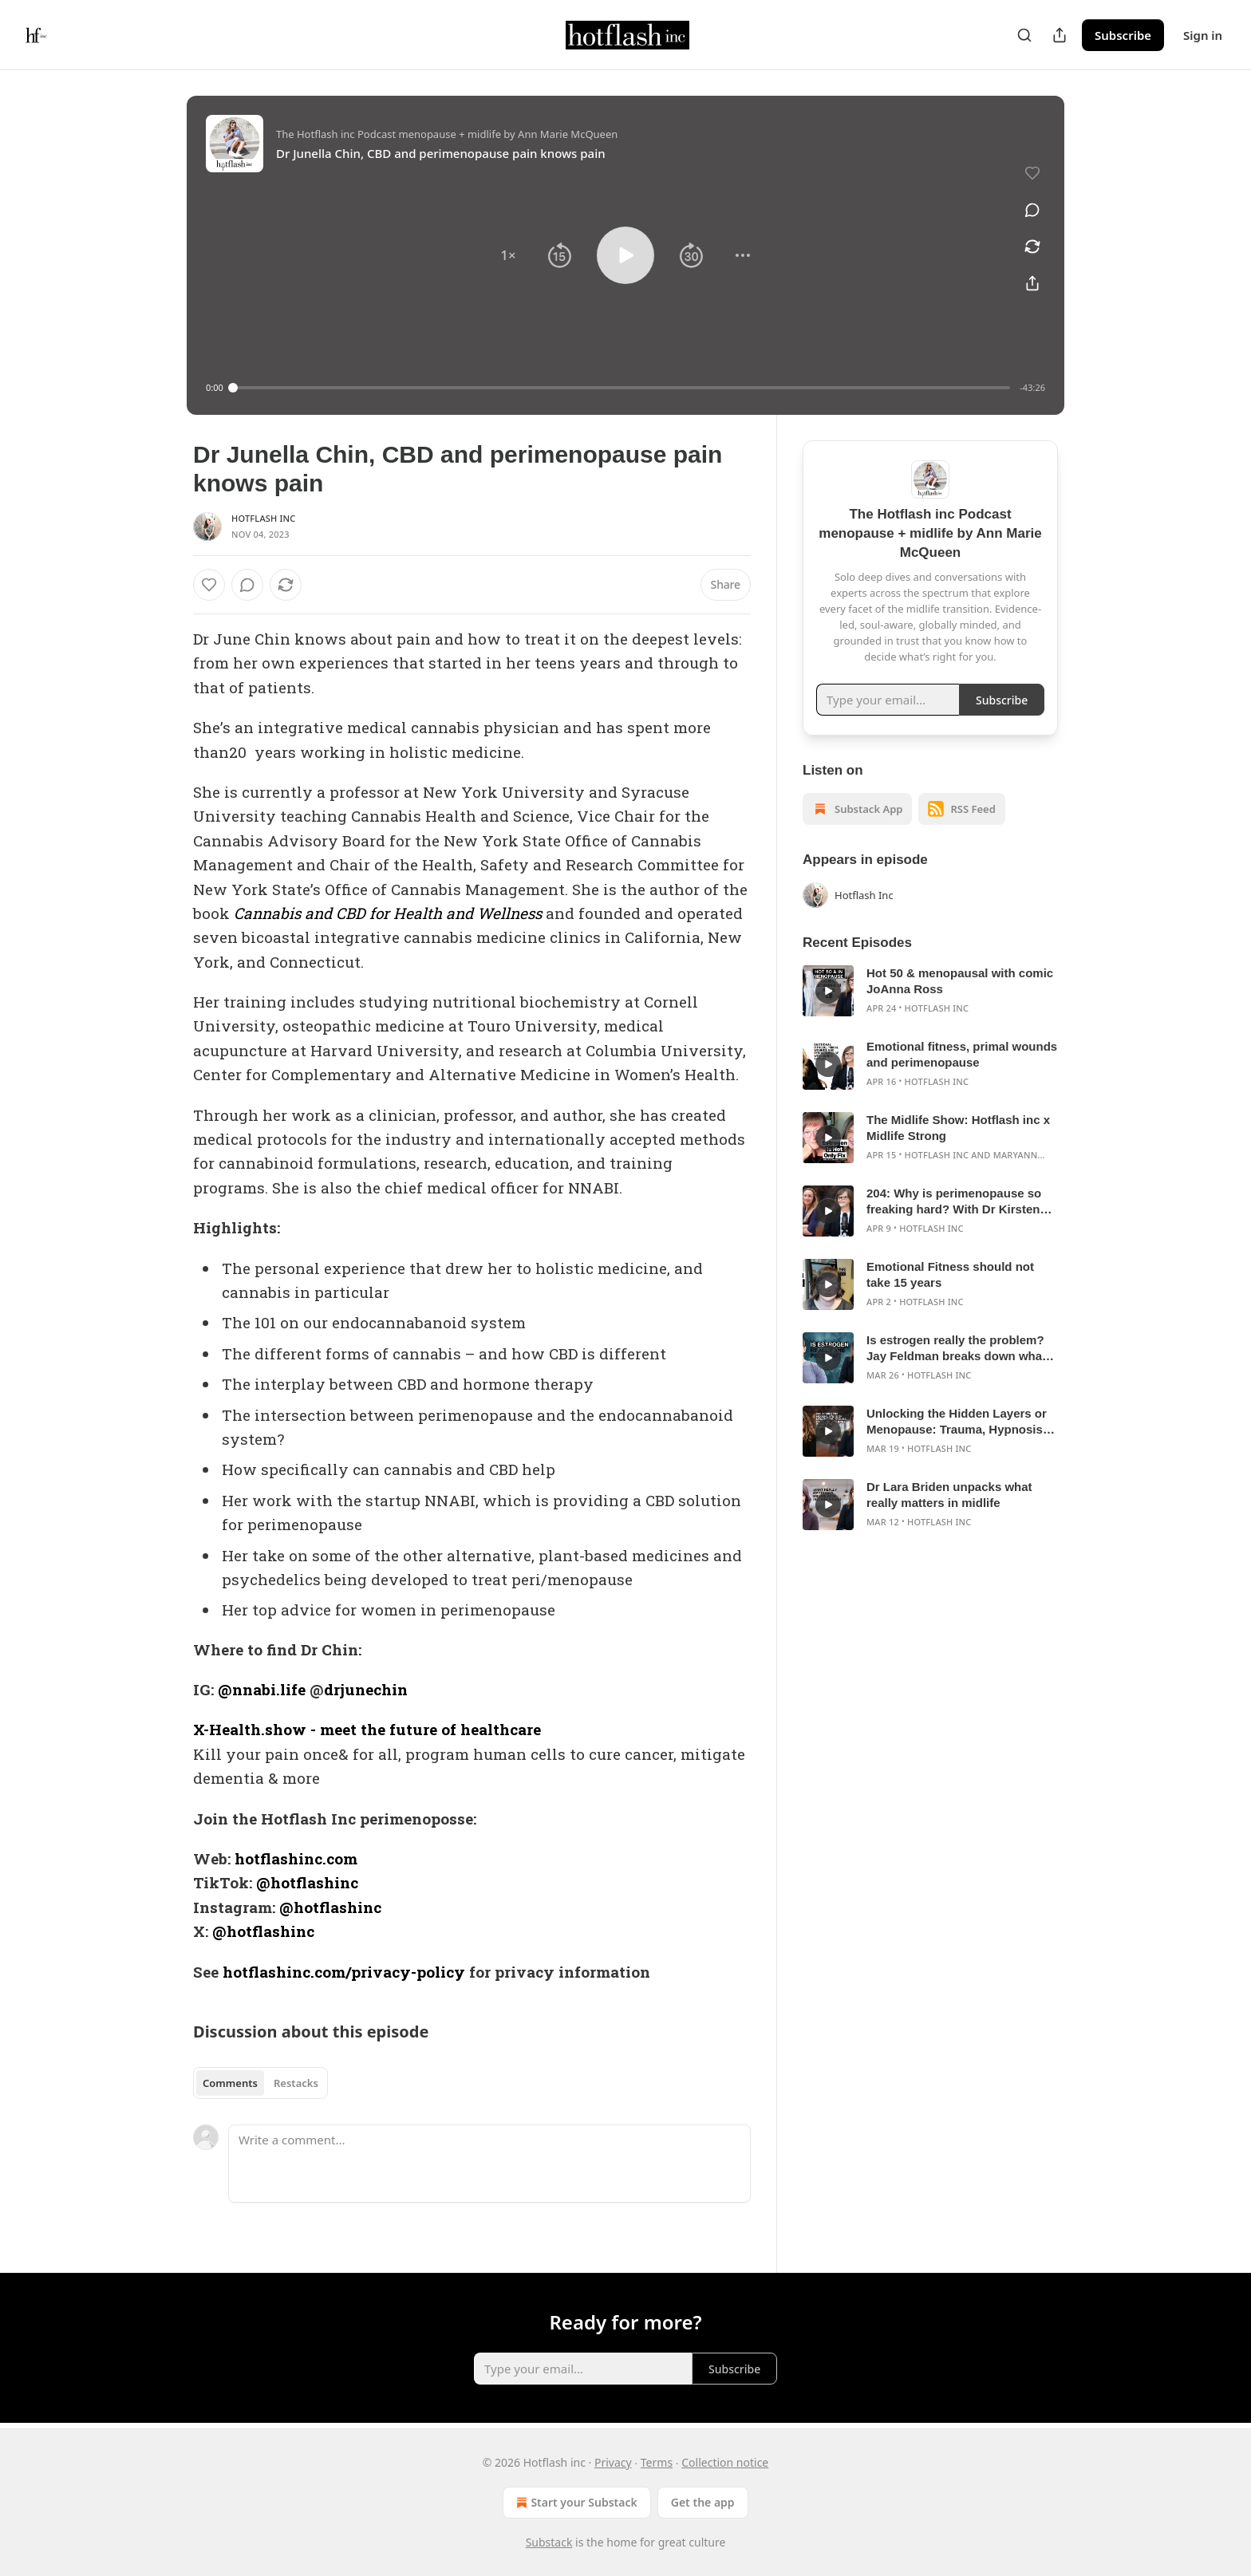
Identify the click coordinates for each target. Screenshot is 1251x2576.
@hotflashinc (307, 1882)
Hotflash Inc (263, 518)
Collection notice (724, 2462)
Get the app (703, 2502)
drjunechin (366, 1689)
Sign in (1202, 35)
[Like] (209, 585)
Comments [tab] (230, 2083)
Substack (549, 2542)
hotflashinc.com (296, 1858)
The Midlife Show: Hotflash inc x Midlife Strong (958, 1127)
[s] (828, 991)
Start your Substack (575, 2502)
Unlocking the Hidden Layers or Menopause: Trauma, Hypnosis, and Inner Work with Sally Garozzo (956, 1422)
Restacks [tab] (296, 2083)
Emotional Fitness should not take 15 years (950, 1274)
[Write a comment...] (489, 2163)
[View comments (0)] (1032, 210)
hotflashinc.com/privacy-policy (344, 1972)
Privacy (613, 2462)
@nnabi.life (262, 1689)
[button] (508, 255)
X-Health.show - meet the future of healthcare (367, 1729)
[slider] (622, 388)
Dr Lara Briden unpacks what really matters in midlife (949, 1494)
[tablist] (260, 2083)
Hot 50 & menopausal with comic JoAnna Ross (959, 981)
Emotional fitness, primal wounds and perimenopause (961, 1054)
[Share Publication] (1059, 35)
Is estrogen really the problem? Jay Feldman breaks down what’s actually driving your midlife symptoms (961, 1348)
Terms (657, 2462)
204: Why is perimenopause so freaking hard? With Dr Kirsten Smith (953, 1201)
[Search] (1024, 35)
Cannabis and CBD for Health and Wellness (388, 913)
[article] (930, 991)
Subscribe (1123, 35)
